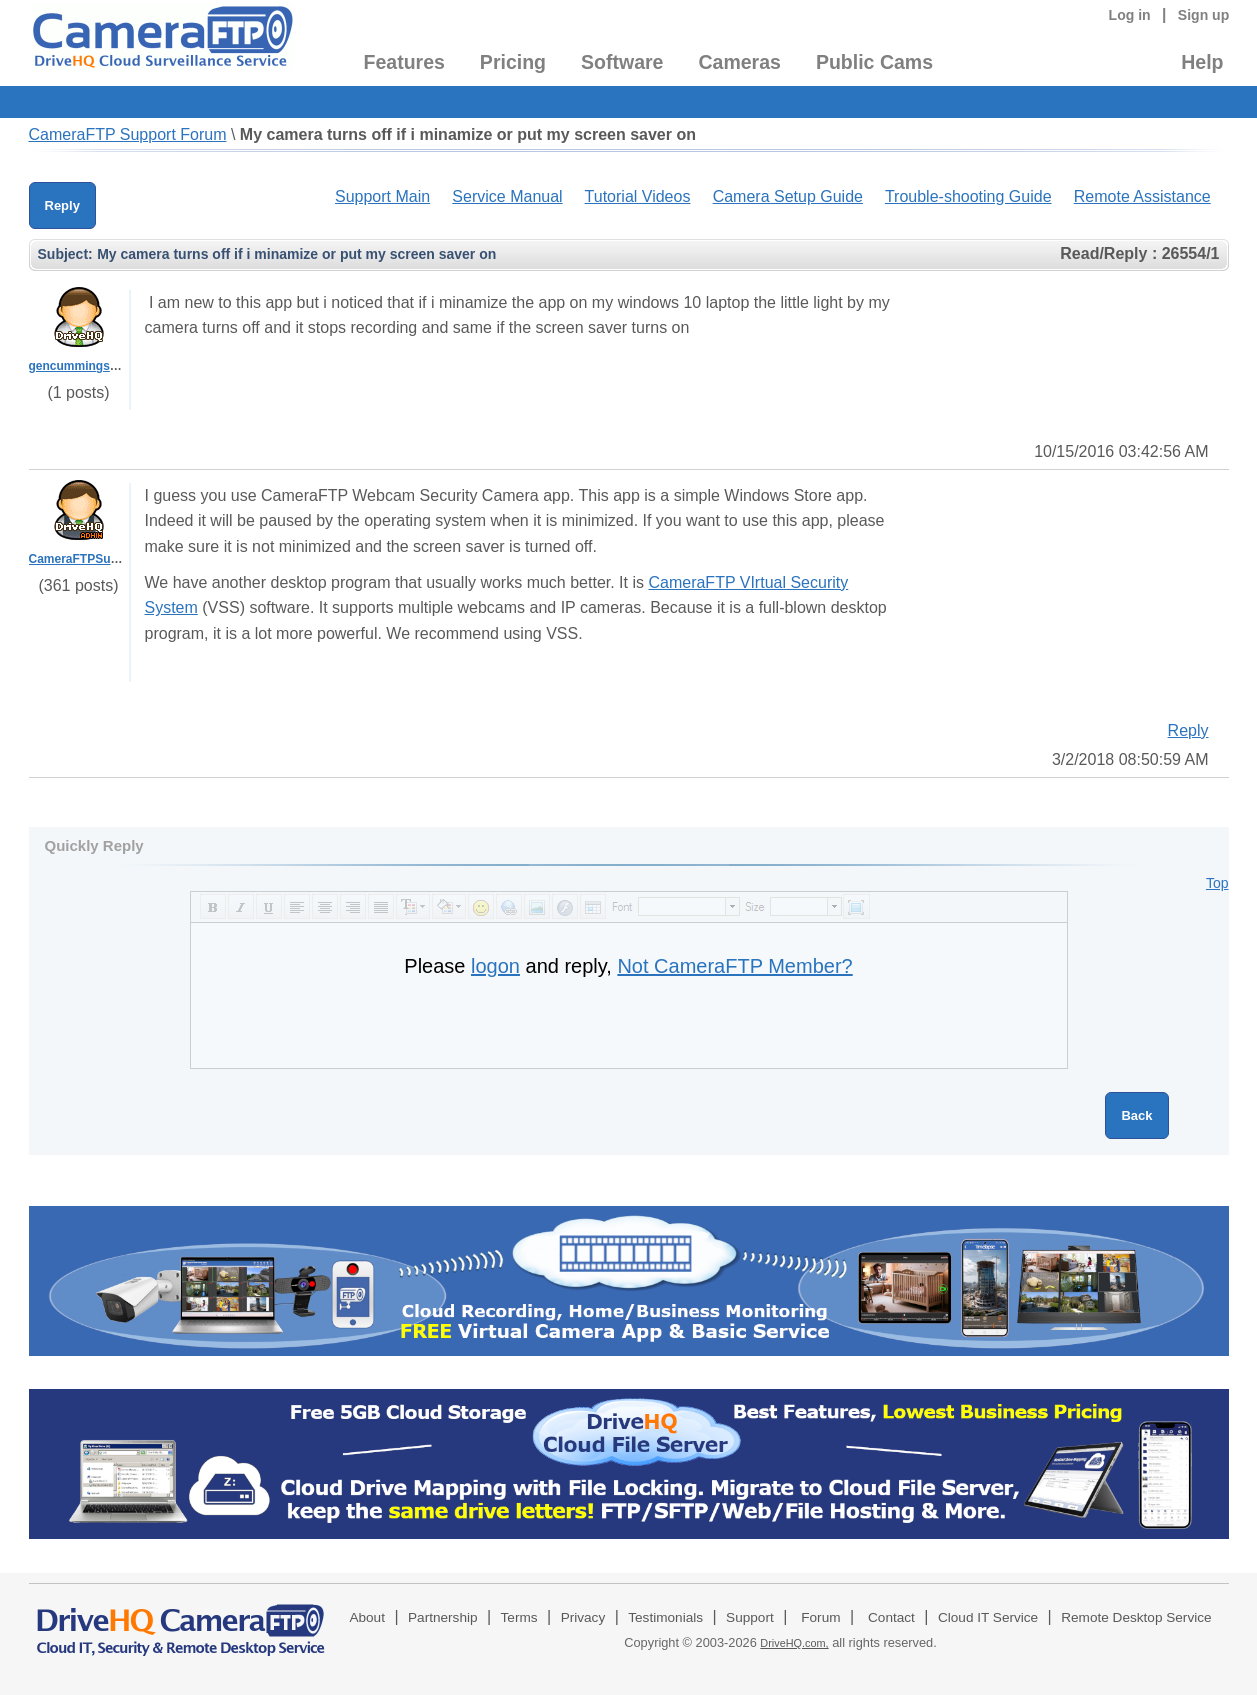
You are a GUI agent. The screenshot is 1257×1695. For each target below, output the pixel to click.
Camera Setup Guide (788, 196)
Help (1202, 62)
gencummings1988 (83, 366)
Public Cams (874, 62)
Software (622, 62)
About (367, 1617)
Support (750, 1617)
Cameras (739, 62)
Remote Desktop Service (1136, 1617)
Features (404, 62)
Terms (519, 1617)
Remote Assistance (1142, 196)
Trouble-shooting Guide (968, 196)
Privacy (583, 1617)
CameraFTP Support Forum (128, 134)
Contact (891, 1617)
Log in (1130, 15)
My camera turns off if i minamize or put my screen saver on (468, 134)
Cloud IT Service (988, 1617)
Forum (820, 1617)
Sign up (1204, 15)
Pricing (513, 62)
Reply (62, 205)
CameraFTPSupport (85, 559)
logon (495, 966)
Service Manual (507, 196)
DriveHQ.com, (794, 1643)
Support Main (382, 196)
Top (1217, 883)
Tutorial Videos (638, 196)
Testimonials (665, 1617)
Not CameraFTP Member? (734, 966)
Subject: (65, 254)
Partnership (443, 1617)
